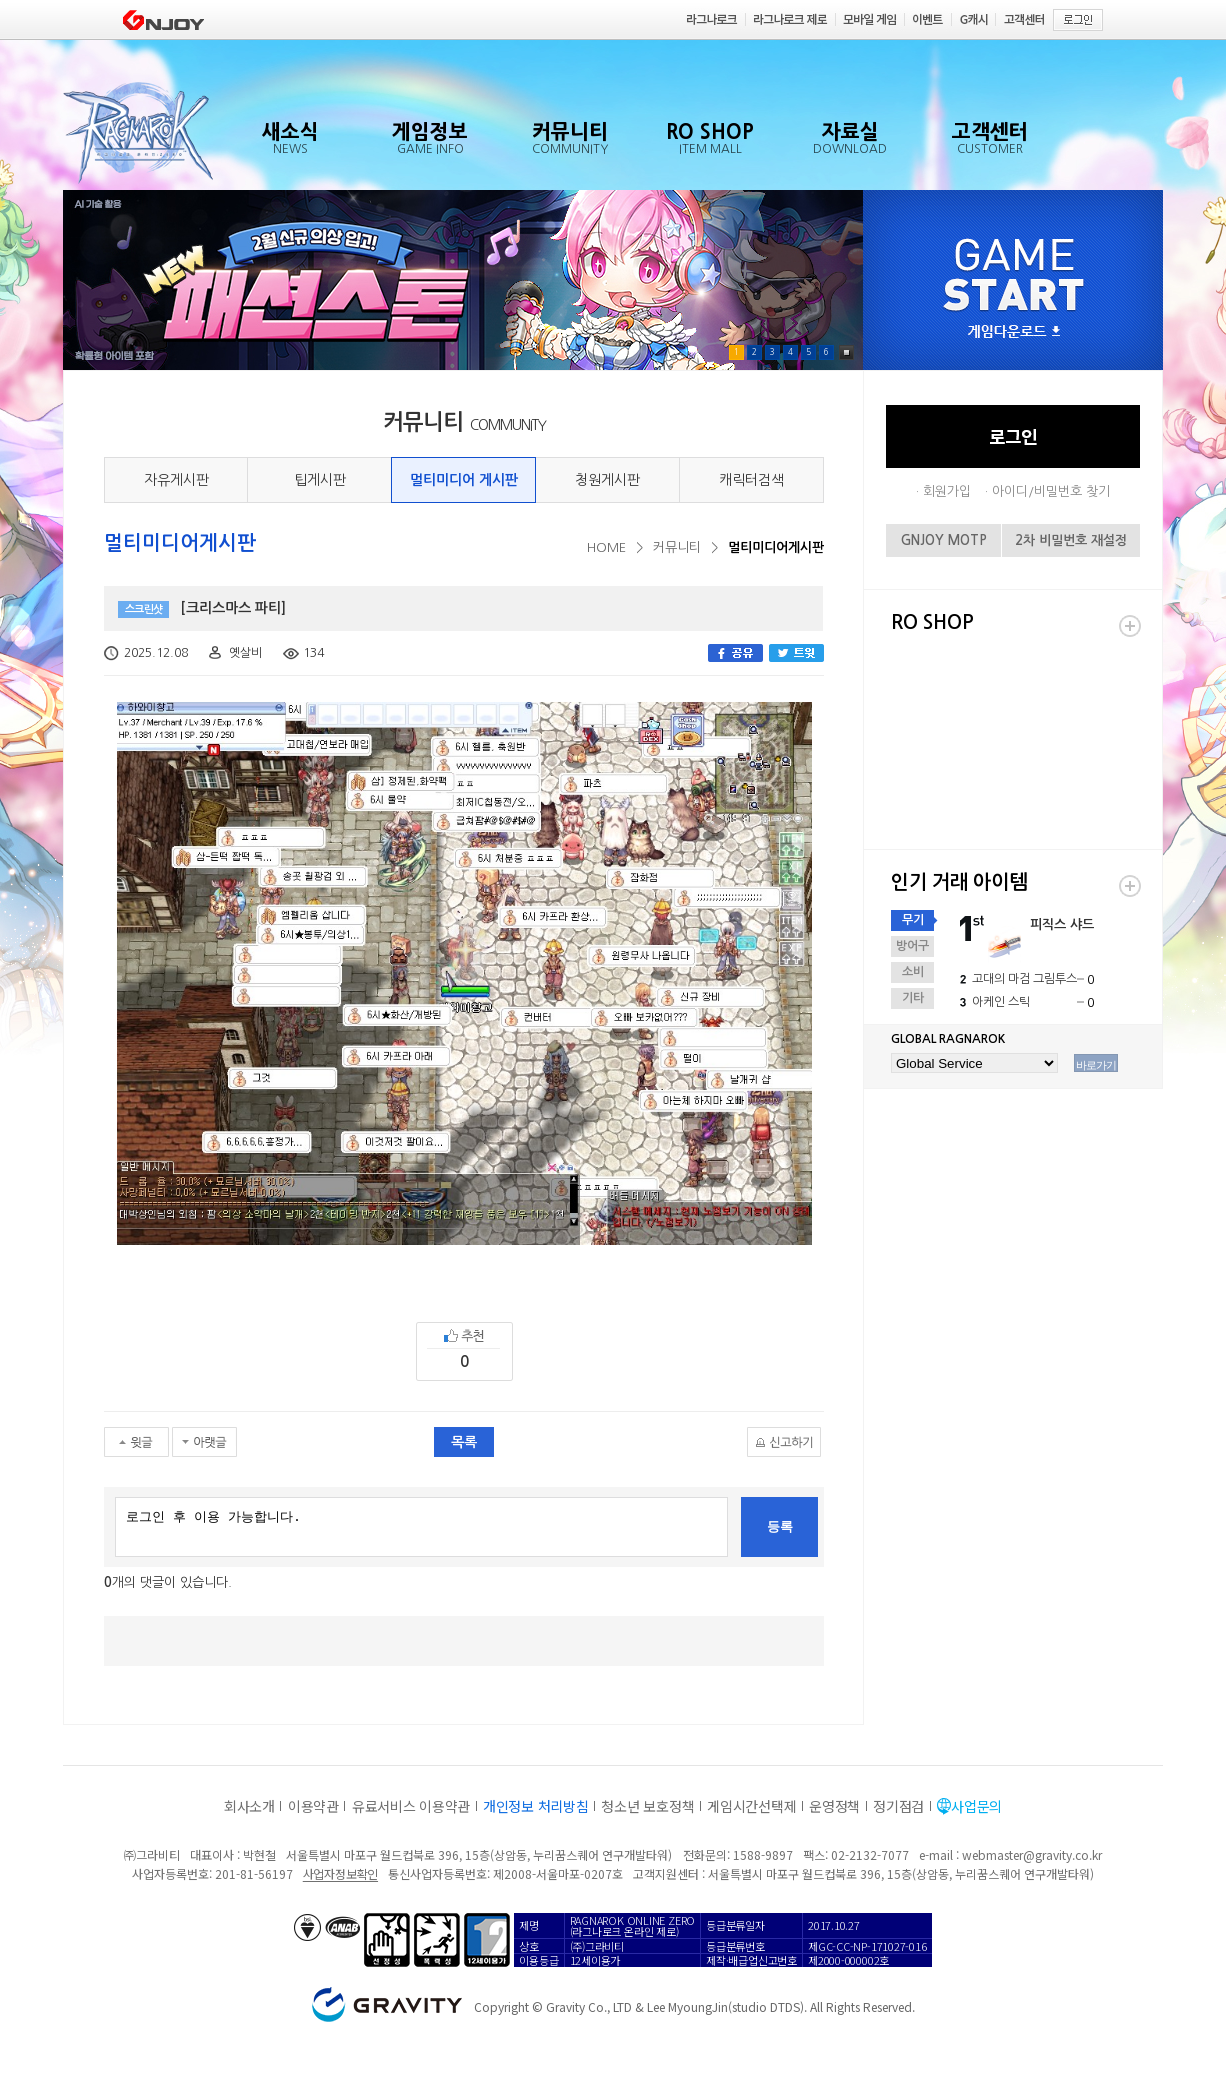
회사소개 (249, 1806)
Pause (846, 352)
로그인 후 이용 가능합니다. (421, 1527)
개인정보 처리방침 (535, 1806)
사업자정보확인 (340, 1873)
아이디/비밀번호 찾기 (1051, 491)
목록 (464, 1442)
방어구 (912, 946)
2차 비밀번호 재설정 (1071, 540)
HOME (606, 547)
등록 (780, 1526)
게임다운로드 (1014, 332)
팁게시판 (320, 480)
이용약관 (313, 1806)
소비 (913, 972)
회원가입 (947, 491)
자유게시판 (176, 480)
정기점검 (898, 1806)
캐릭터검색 (751, 480)
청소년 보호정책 (647, 1806)
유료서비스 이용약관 (411, 1806)
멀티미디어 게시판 (464, 480)
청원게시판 (607, 480)
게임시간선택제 (751, 1806)
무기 (913, 920)
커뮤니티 (677, 547)
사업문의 (976, 1806)
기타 (913, 998)
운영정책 (834, 1806)
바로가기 (1096, 1065)
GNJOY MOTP (944, 540)
